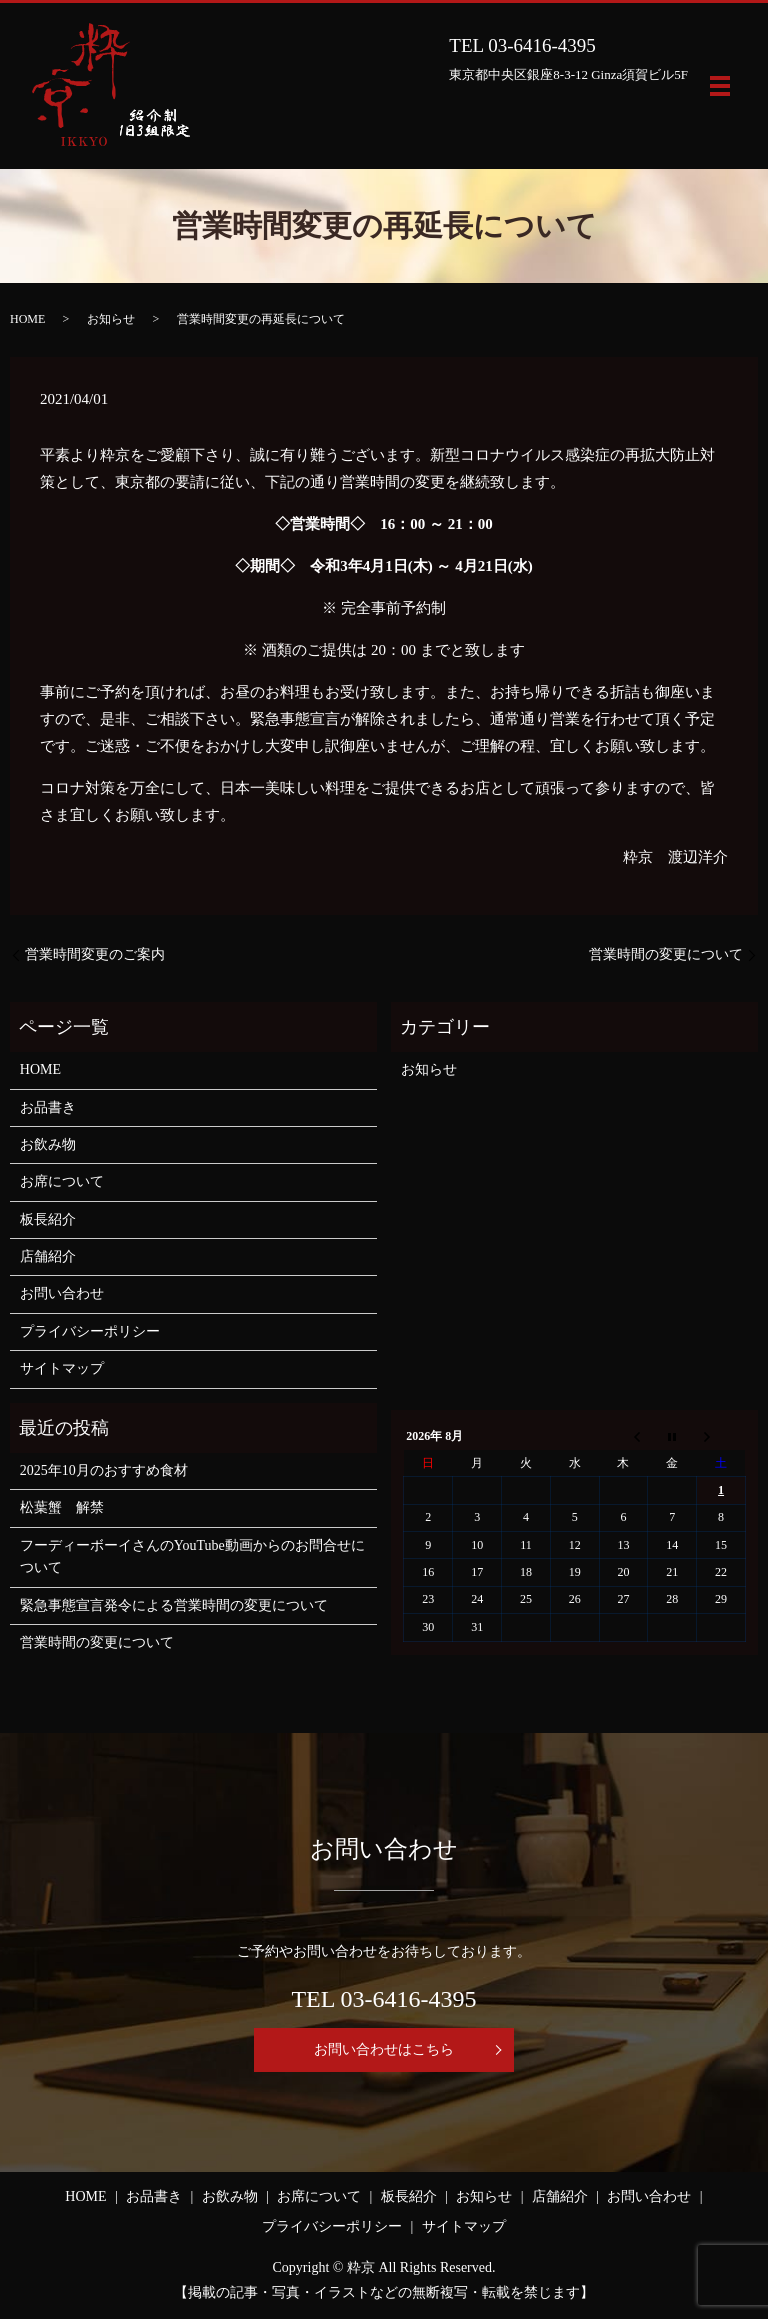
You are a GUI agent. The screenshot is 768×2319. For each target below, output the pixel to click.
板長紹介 (48, 1219)
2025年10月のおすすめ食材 (104, 1470)
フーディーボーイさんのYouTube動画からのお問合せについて (192, 1556)
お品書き (48, 1107)
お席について (62, 1181)
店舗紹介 (48, 1256)
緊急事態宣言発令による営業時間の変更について (174, 1605)
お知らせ (111, 319)
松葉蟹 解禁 (62, 1507)
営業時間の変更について (666, 954)
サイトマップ (62, 1368)
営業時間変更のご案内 (95, 954)
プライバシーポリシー (90, 1331)
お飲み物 (48, 1144)
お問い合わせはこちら (384, 2049)
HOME (27, 319)
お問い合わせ (62, 1293)
